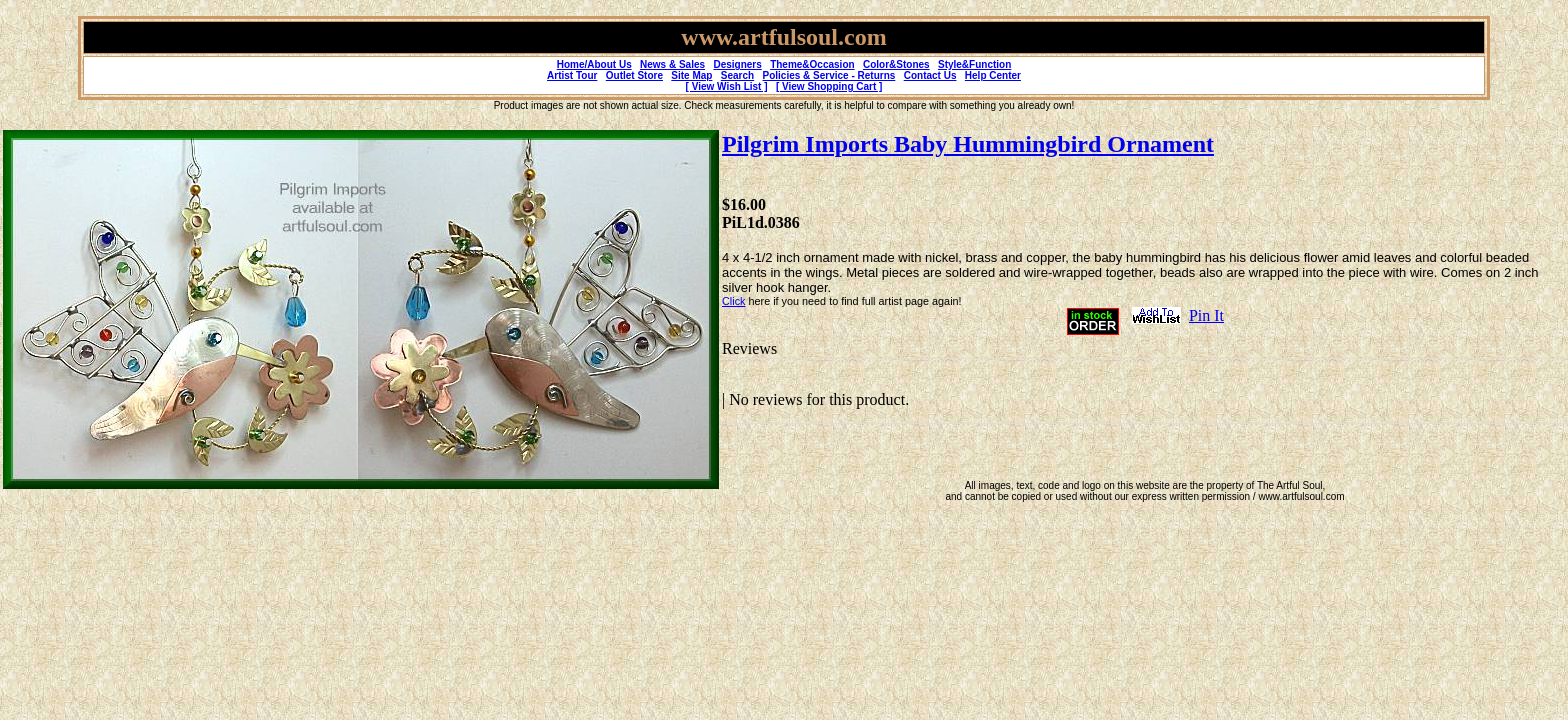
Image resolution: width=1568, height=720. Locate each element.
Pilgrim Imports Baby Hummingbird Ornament (968, 144)
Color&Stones (896, 64)
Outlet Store (634, 75)
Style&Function (974, 64)
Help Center (993, 75)
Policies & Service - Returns (829, 75)
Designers (737, 64)
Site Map (691, 75)
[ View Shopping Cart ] (829, 86)
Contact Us (930, 75)
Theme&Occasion (812, 64)
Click (733, 301)
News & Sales (672, 64)
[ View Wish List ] (727, 86)
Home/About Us (594, 64)
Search (737, 75)
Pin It (1206, 315)
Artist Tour (572, 75)
